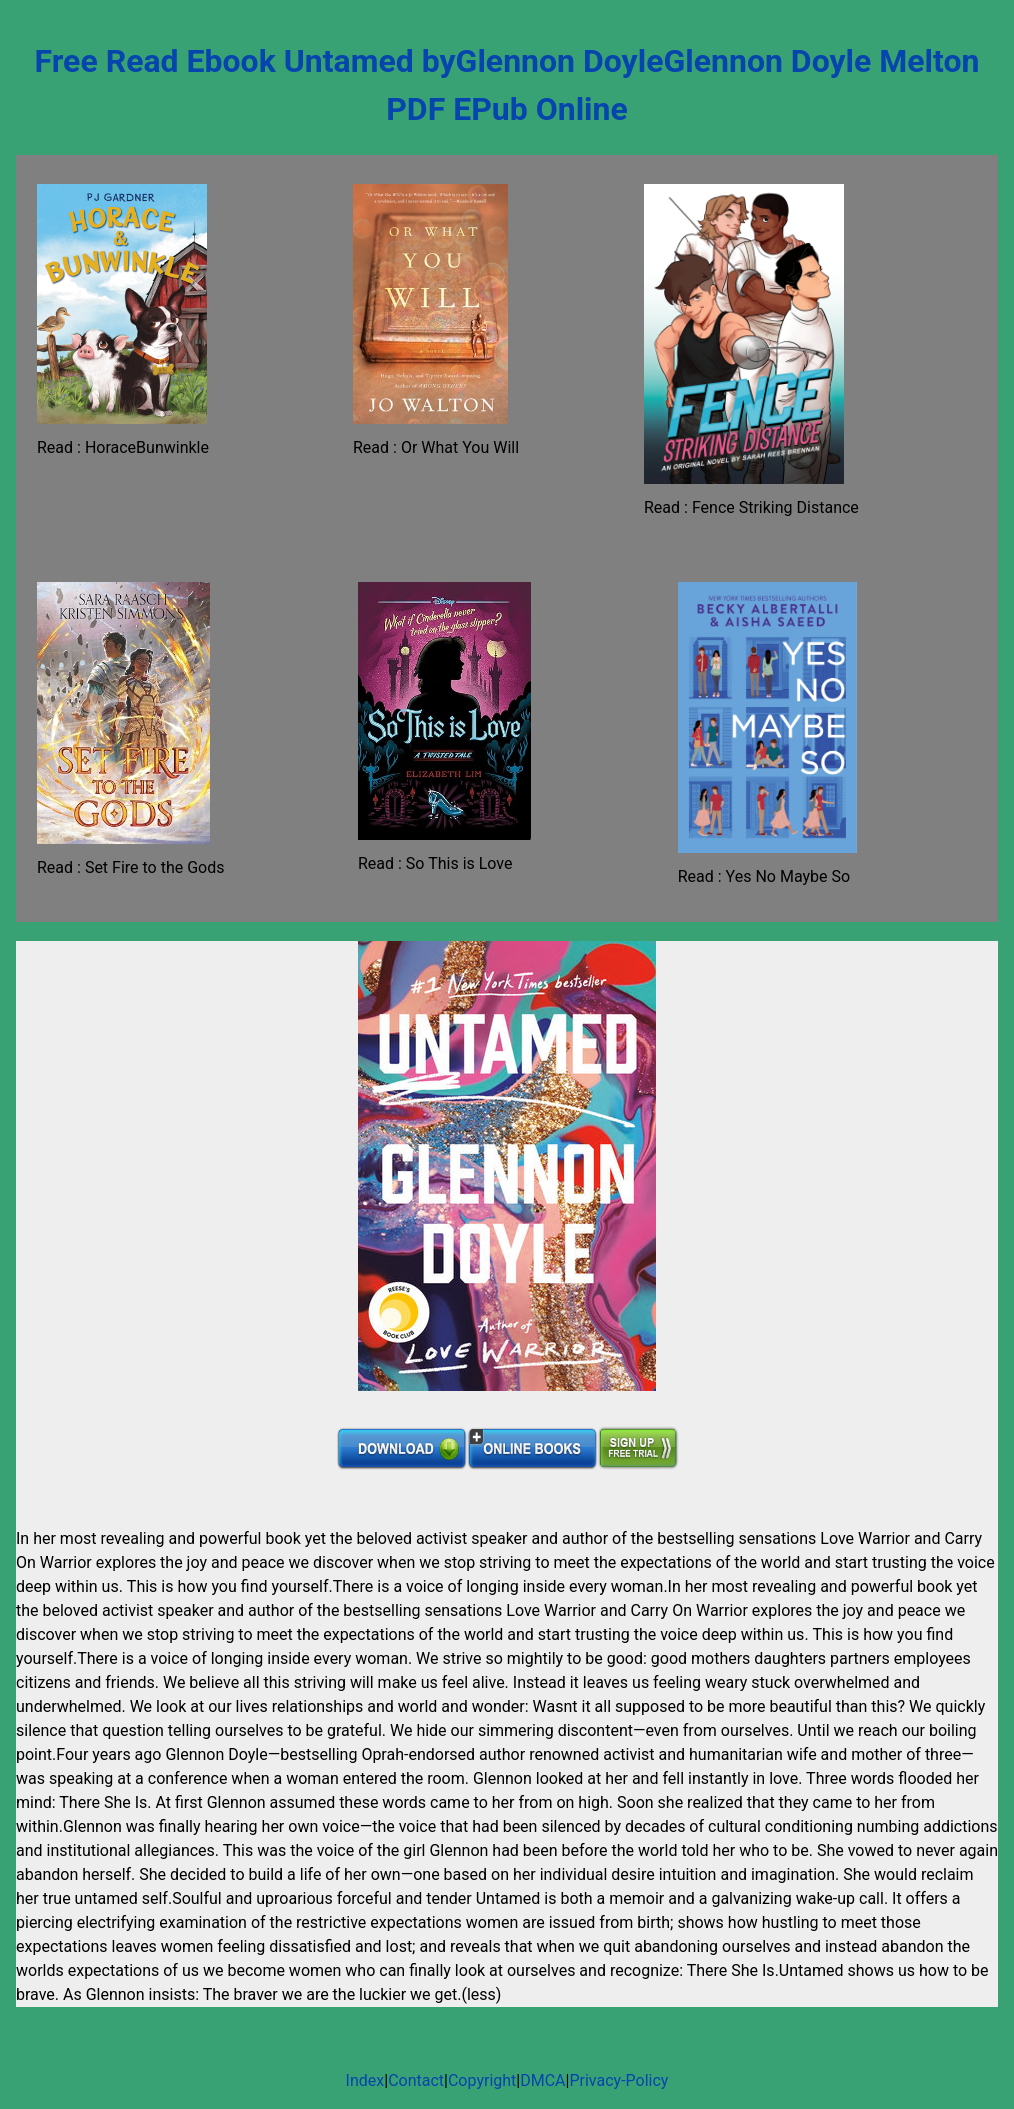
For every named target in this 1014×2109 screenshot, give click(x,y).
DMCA (542, 2080)
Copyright (482, 2080)
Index (365, 2080)
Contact (416, 2080)
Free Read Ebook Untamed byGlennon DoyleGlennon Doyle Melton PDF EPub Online (507, 85)
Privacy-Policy (618, 2080)
